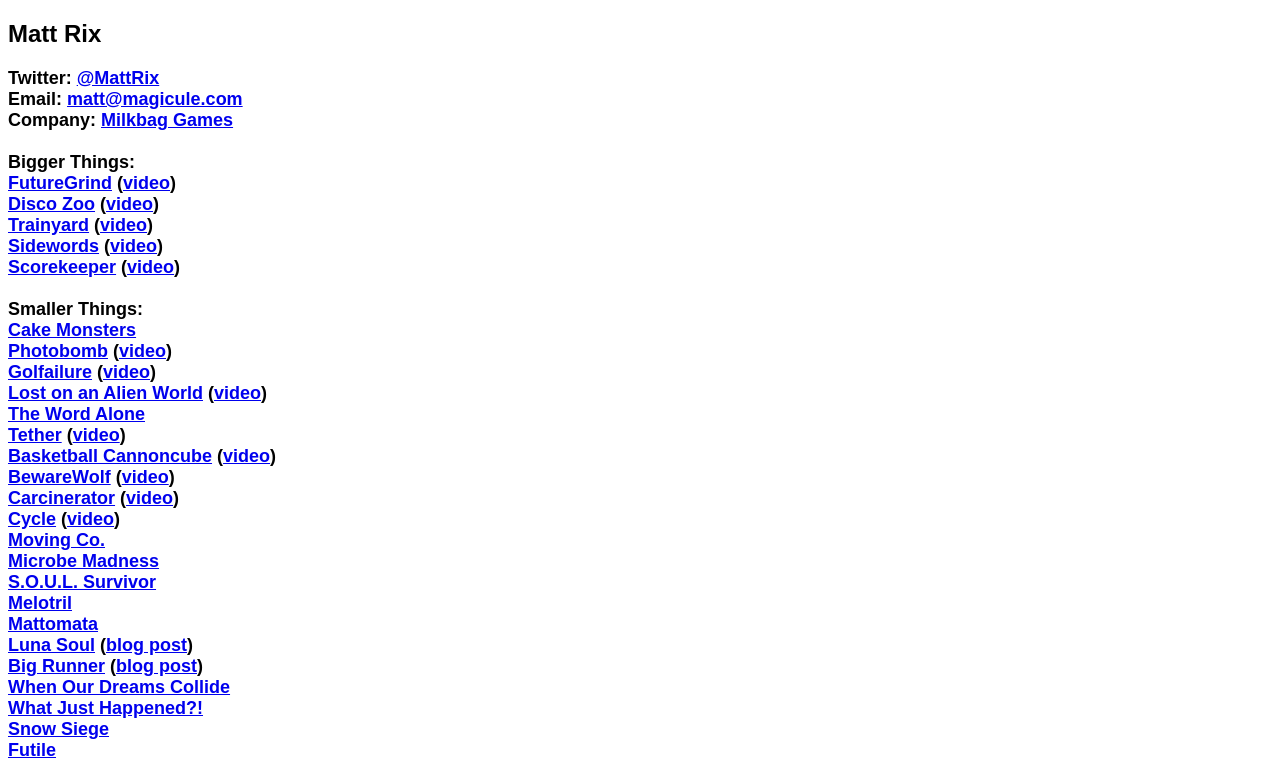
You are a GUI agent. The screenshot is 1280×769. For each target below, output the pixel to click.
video (146, 183)
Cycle (32, 519)
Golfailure (50, 372)
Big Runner (56, 666)
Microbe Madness (83, 561)
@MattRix (118, 78)
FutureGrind (60, 183)
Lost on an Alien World (105, 393)
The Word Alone (76, 414)
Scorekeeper (62, 267)
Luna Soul (51, 645)
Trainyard (48, 225)
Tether (35, 435)
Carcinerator (61, 498)
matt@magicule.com (155, 99)
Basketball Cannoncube (110, 456)
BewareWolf (59, 477)
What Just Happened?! (105, 708)
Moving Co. (56, 540)
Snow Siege (58, 729)
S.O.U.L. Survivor (82, 582)
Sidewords (53, 246)
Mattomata (53, 624)
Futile (32, 750)
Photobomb (58, 351)
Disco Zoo (51, 204)
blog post (146, 645)
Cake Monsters (72, 330)
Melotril (40, 603)
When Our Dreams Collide (119, 687)
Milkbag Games (167, 120)
